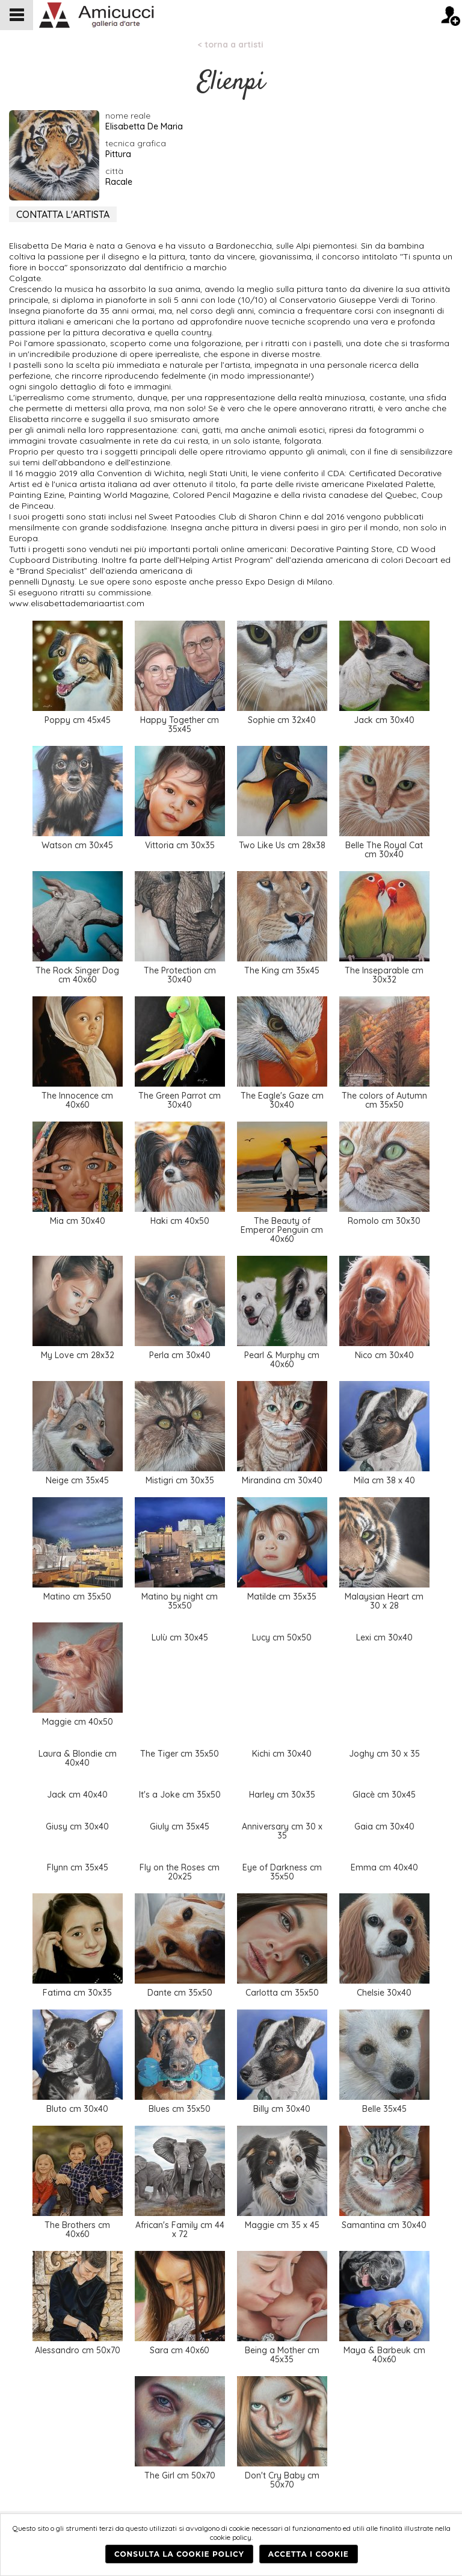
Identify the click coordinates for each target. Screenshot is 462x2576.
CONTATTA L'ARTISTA (62, 214)
